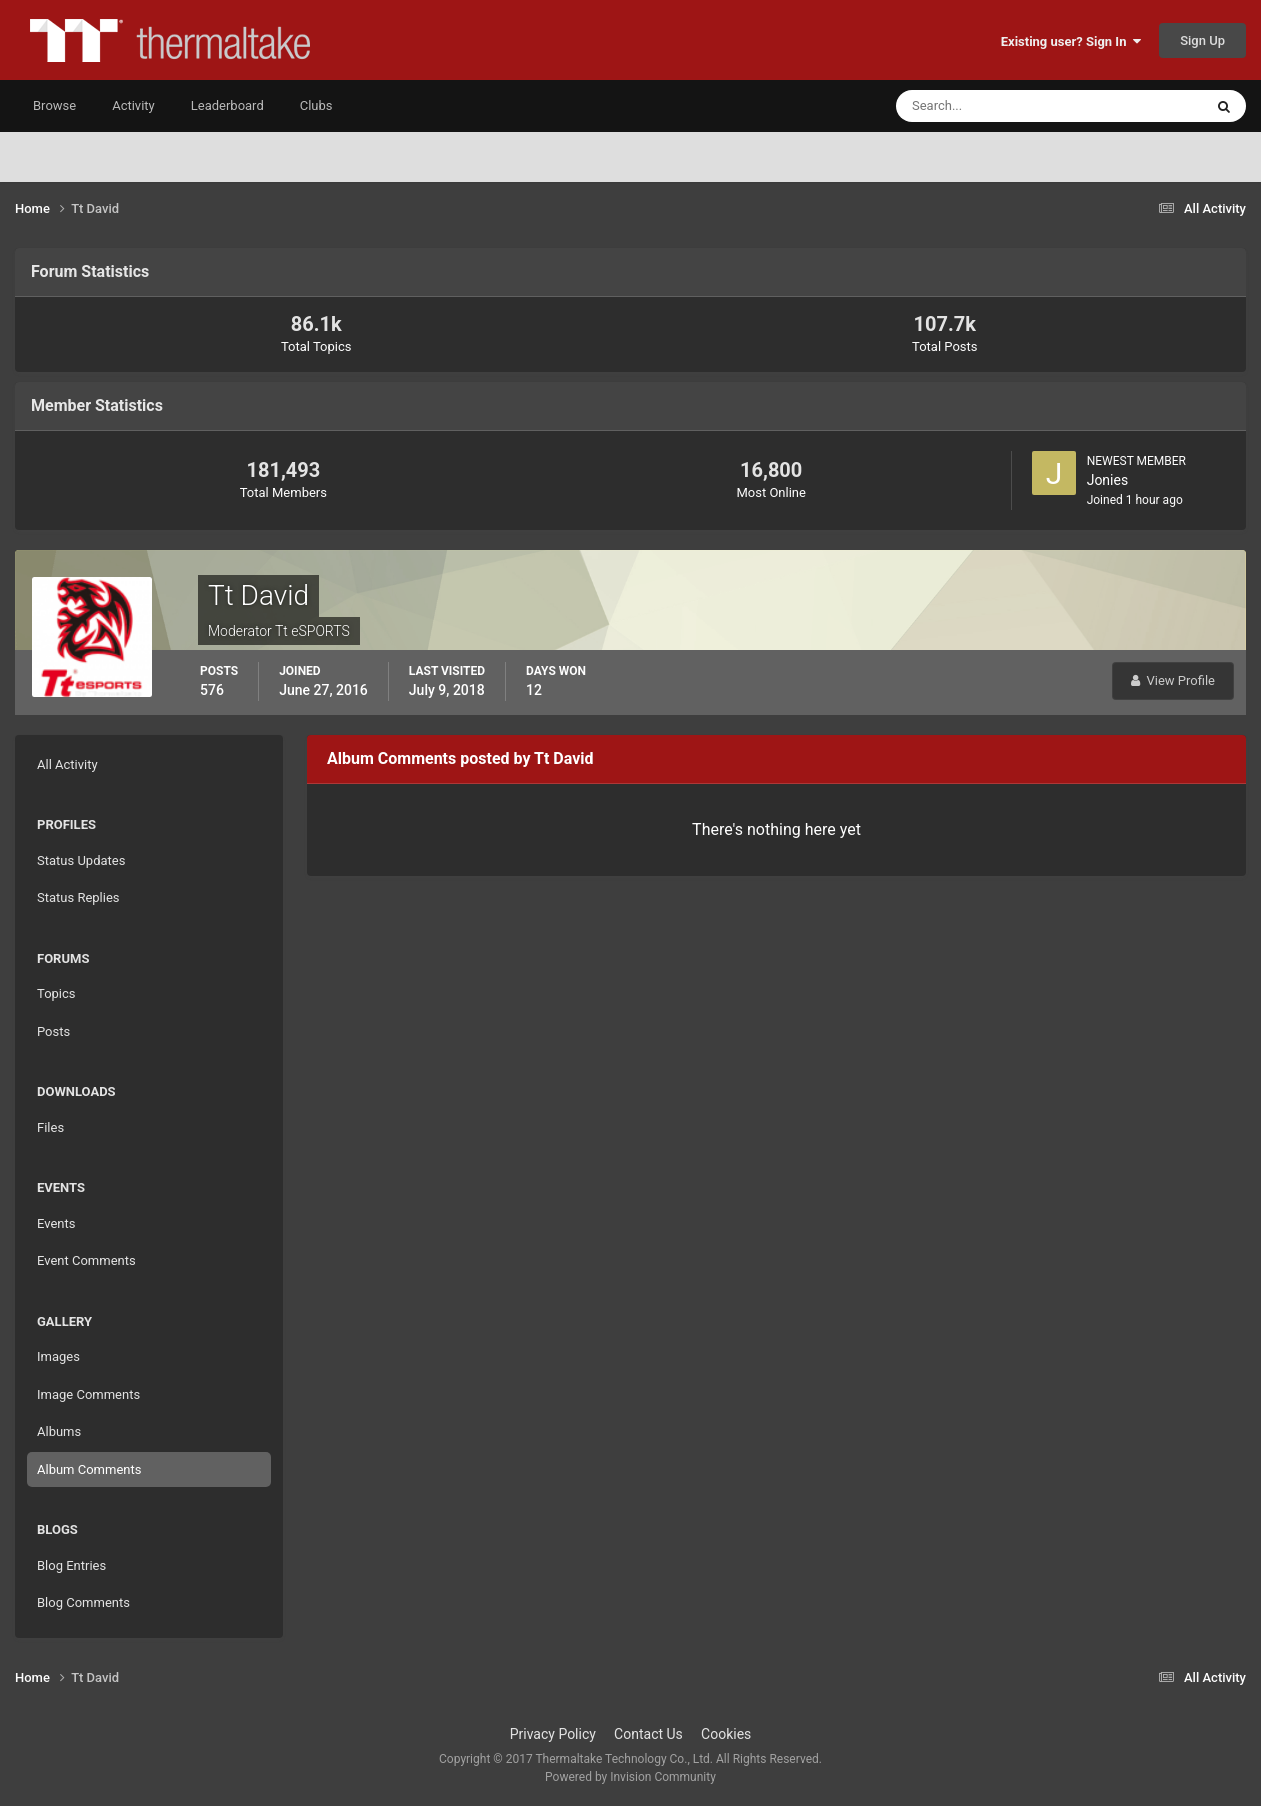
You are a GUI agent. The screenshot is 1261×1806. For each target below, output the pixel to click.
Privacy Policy (553, 1734)
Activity (133, 105)
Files (50, 1127)
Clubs (316, 105)
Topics (56, 993)
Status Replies (78, 897)
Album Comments (89, 1469)
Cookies (726, 1734)
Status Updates (81, 860)
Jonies (1108, 480)
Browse (54, 105)
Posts (53, 1031)
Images (58, 1356)
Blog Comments (83, 1602)
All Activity (67, 764)
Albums (59, 1431)
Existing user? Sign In (1071, 41)
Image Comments (88, 1394)
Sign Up (1202, 40)
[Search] (988, 106)
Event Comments (86, 1260)
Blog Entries (71, 1565)
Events (56, 1223)
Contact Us (648, 1734)
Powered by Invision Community (630, 1777)
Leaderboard (227, 105)
